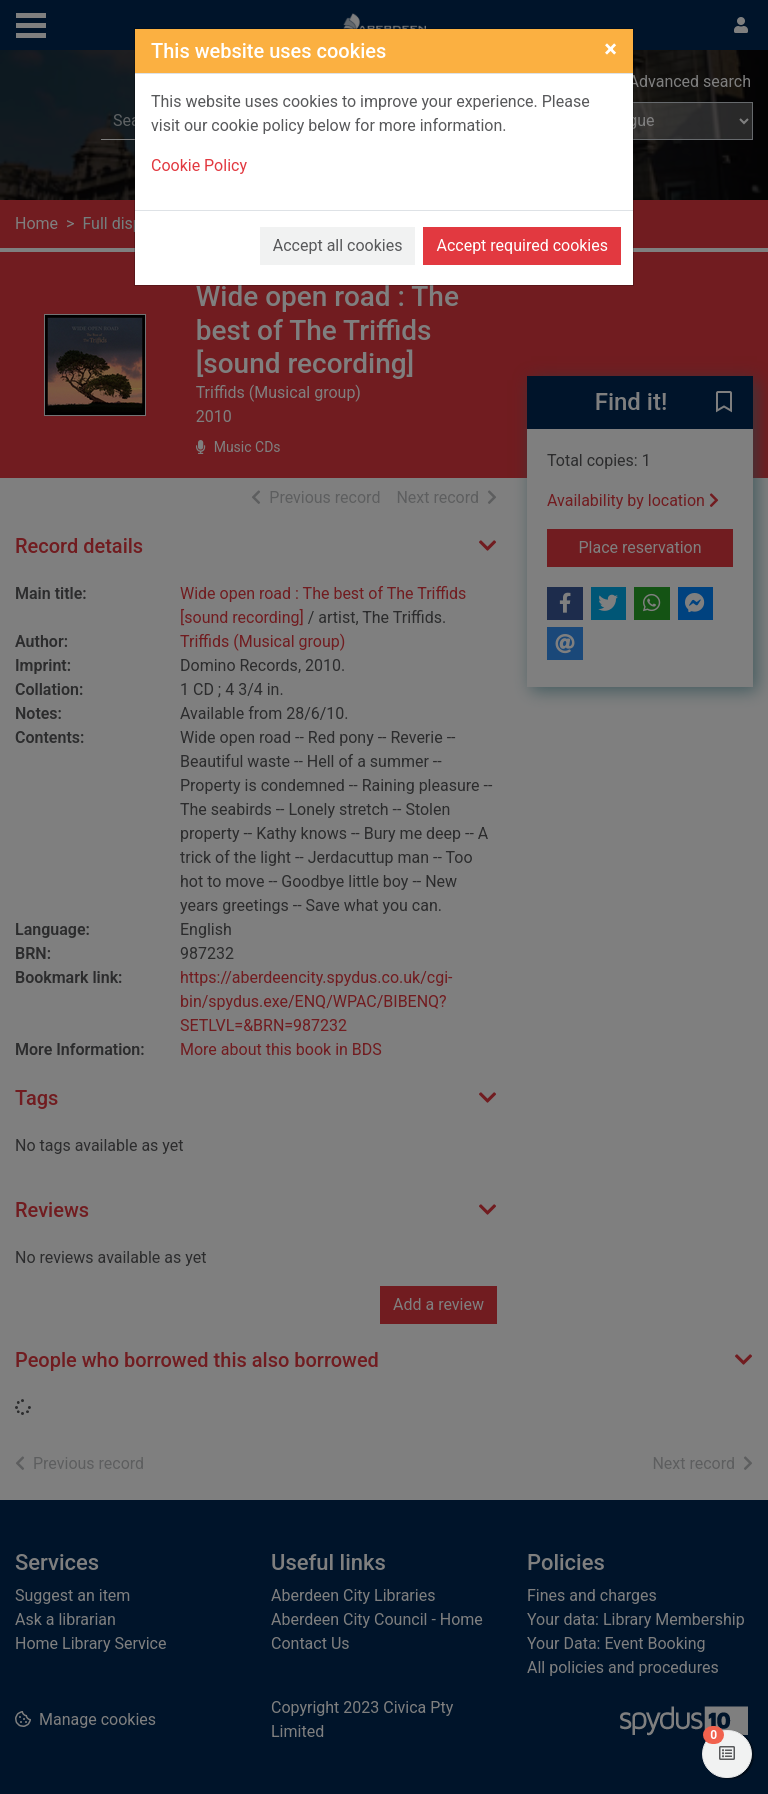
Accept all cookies (338, 245)
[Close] (610, 49)
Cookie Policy (199, 165)
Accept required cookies (522, 245)
